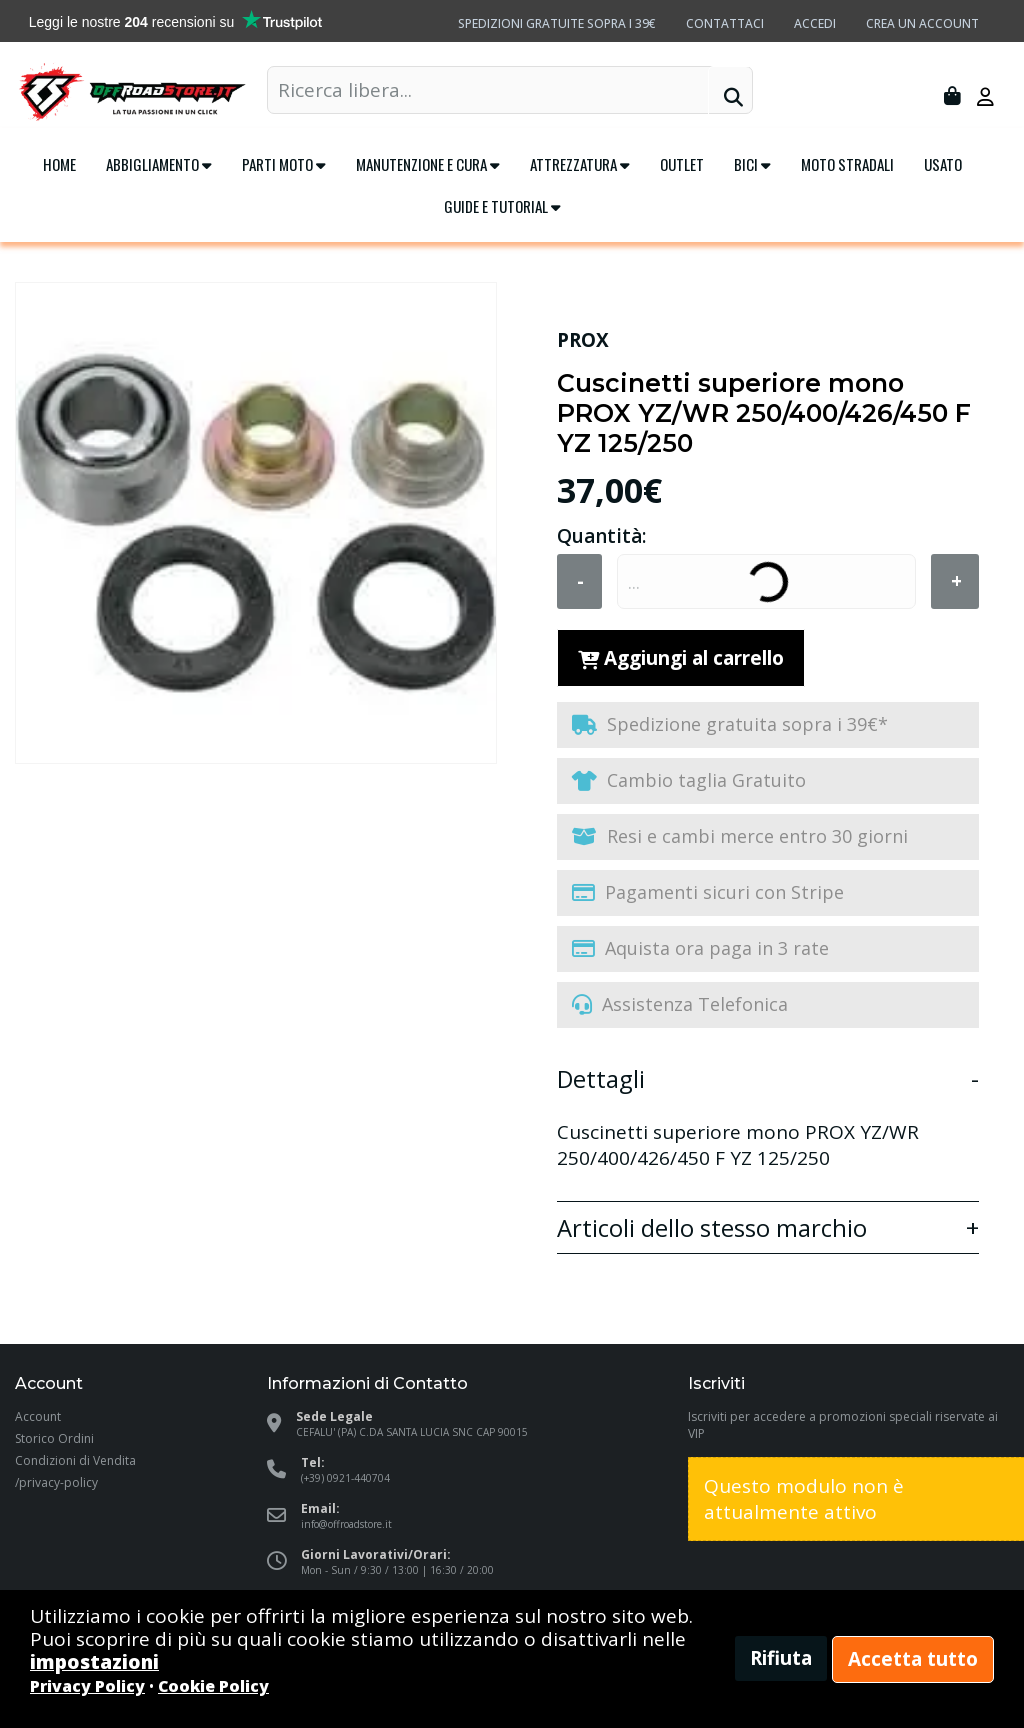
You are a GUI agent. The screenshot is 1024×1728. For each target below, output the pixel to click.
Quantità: (601, 536)
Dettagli (601, 1080)
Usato (943, 164)
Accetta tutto (913, 1659)
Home (59, 164)
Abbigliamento (159, 164)
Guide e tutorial (502, 206)
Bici (752, 164)
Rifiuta (781, 1658)
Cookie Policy (213, 1686)
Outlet (682, 164)
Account (38, 1416)
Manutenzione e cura (428, 164)
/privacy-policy (56, 1482)
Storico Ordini (54, 1438)
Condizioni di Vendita (75, 1460)
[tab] (768, 1073)
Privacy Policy (87, 1686)
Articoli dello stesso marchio (712, 1229)
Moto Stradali (847, 164)
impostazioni (94, 1662)
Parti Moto (284, 164)
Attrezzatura (580, 164)
